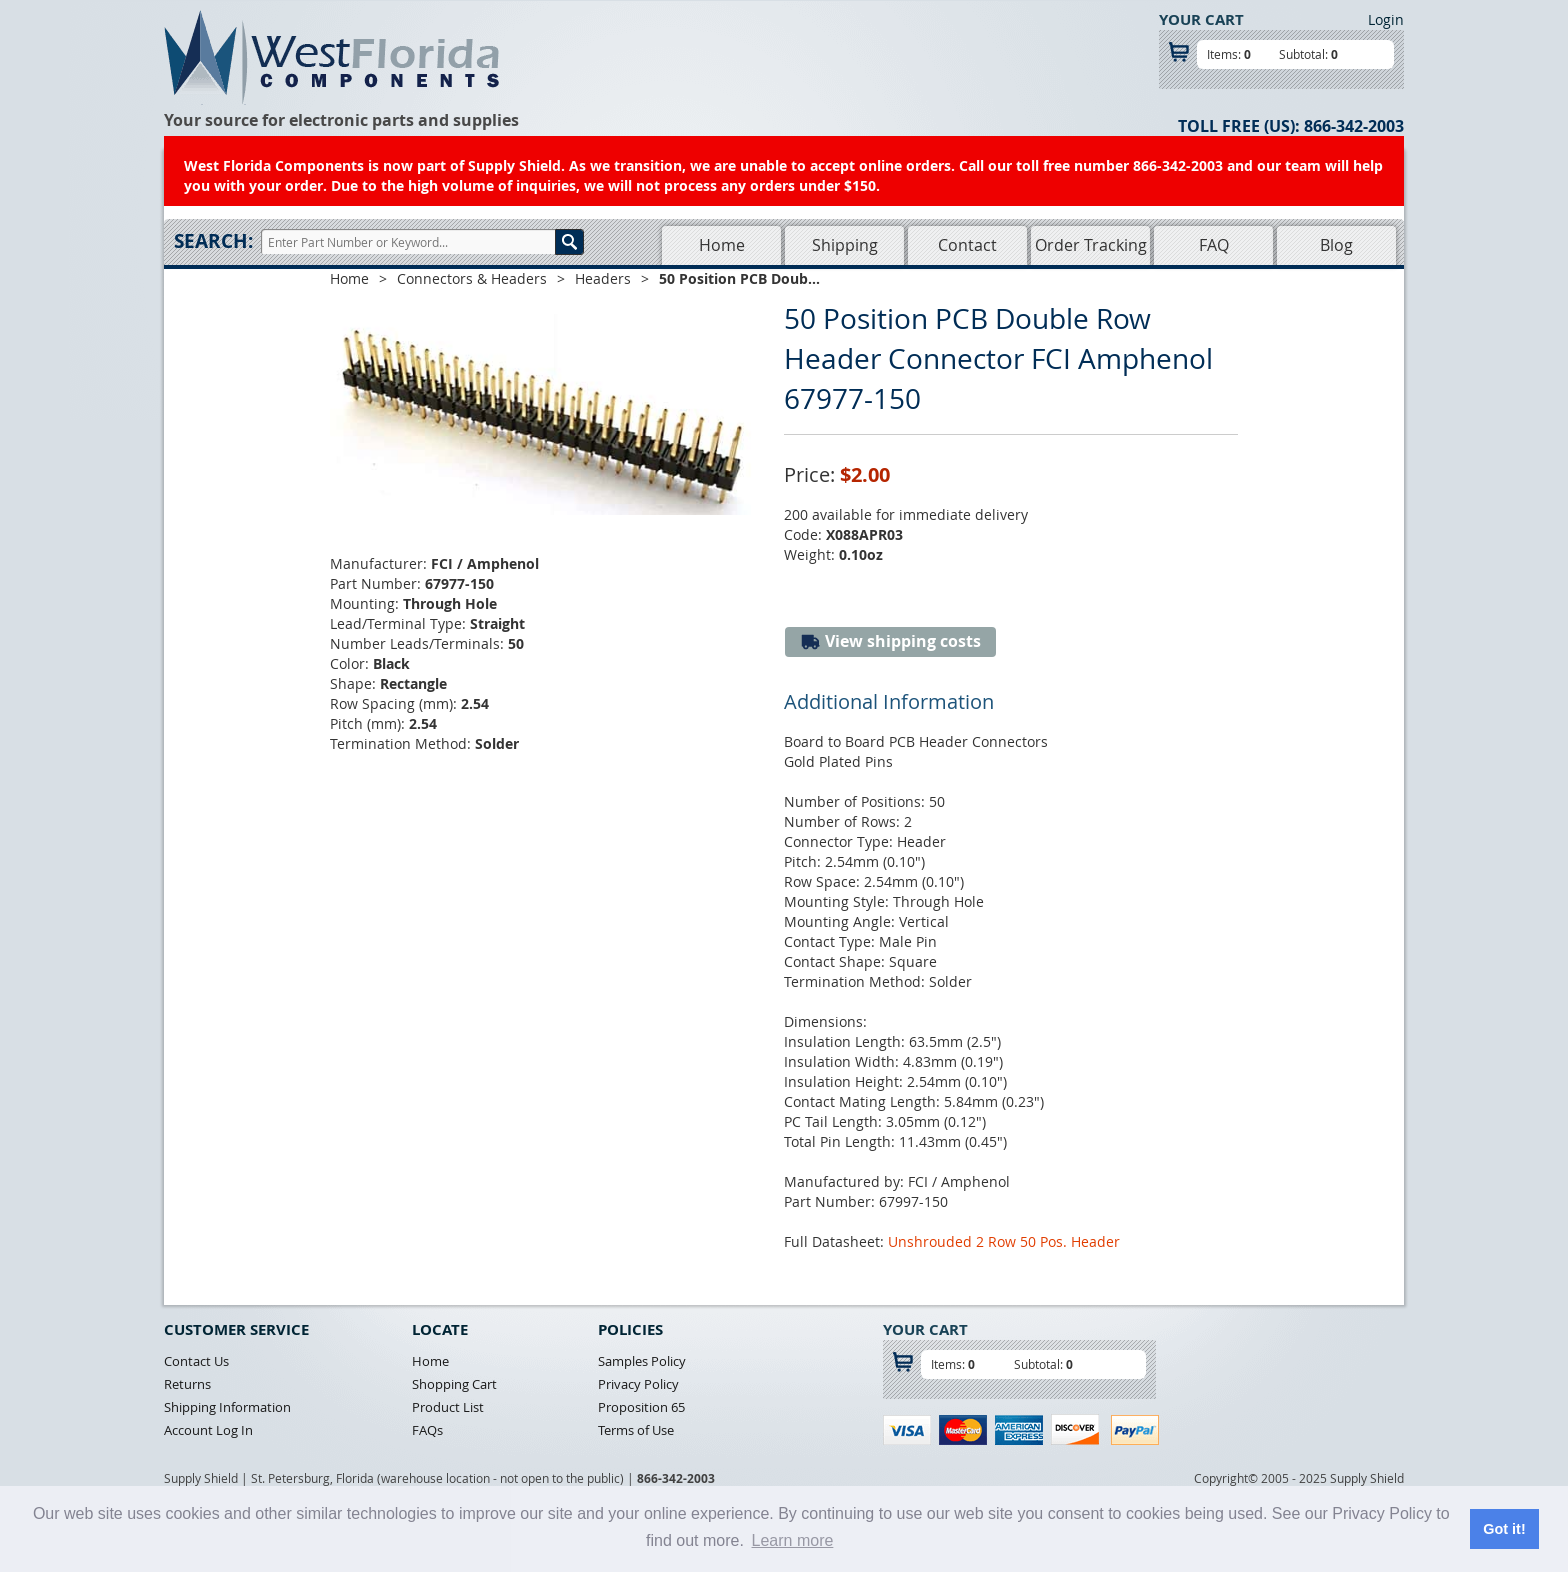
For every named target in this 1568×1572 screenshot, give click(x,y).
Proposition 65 (641, 1407)
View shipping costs (890, 641)
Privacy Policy (638, 1384)
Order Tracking (1091, 245)
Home (722, 245)
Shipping (845, 245)
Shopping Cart (454, 1384)
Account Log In (208, 1430)
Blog (1336, 245)
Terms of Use (636, 1430)
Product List (448, 1407)
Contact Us (196, 1361)
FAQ (1214, 245)
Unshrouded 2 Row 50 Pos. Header (1004, 1241)
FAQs (427, 1430)
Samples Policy (642, 1361)
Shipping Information (227, 1407)
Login (1386, 19)
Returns (187, 1384)
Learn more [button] (793, 1540)
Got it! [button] (1504, 1529)
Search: (213, 241)
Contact (967, 245)
